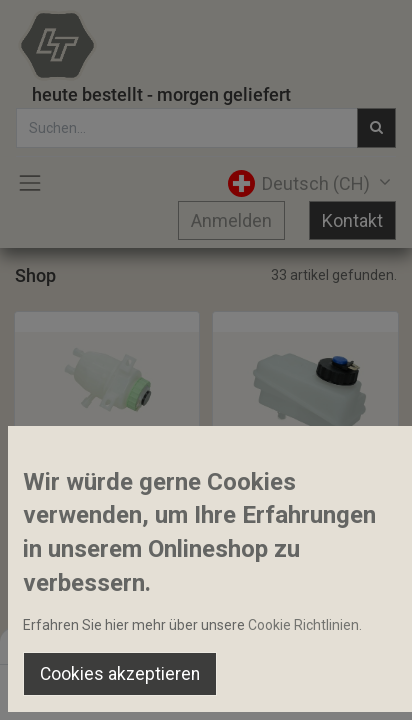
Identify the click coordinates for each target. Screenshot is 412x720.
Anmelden (231, 220)
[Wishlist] (276, 686)
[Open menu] (206, 691)
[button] (86, 447)
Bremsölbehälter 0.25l (94, 490)
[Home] (66, 686)
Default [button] (314, 645)
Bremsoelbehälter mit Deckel (305, 490)
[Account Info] (346, 686)
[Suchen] (135, 686)
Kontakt (352, 220)
